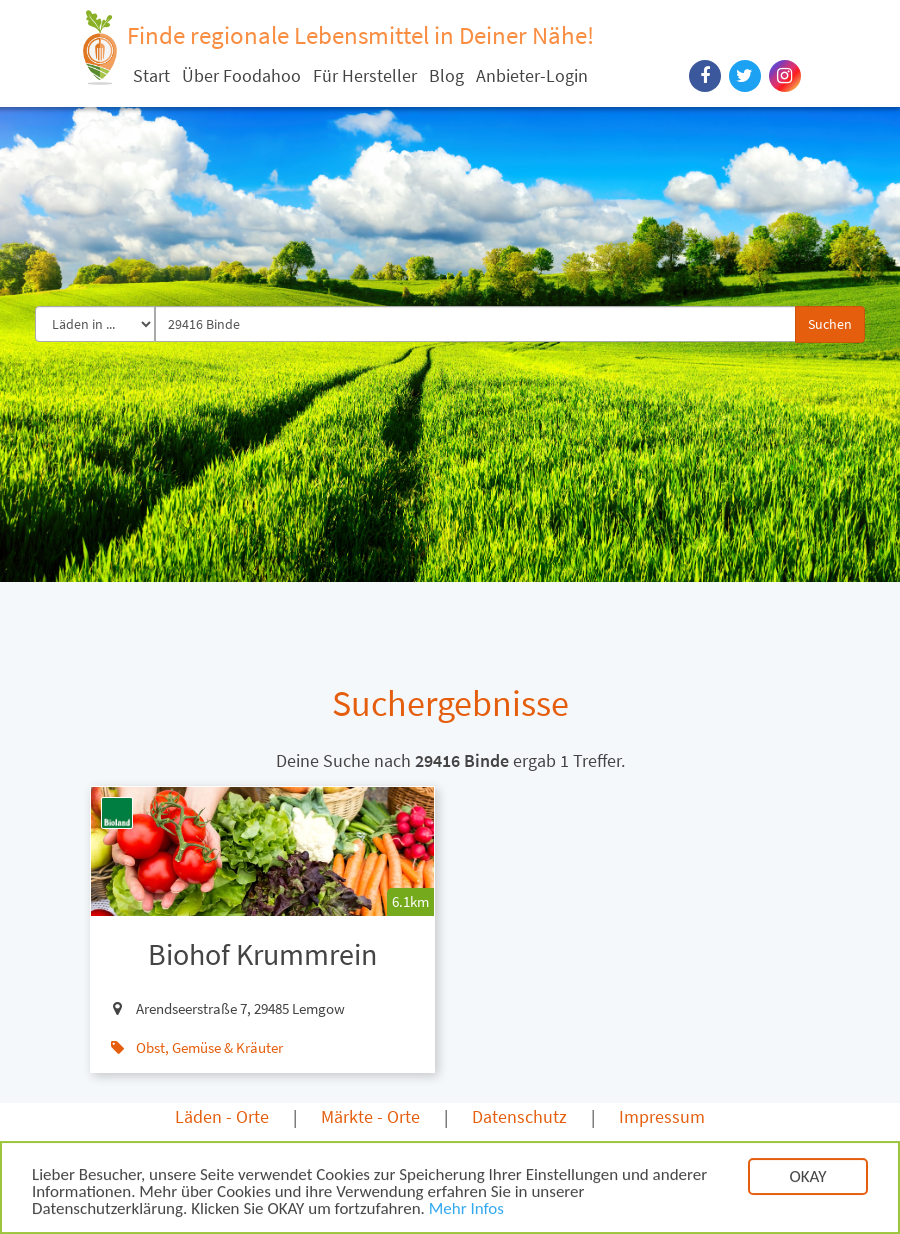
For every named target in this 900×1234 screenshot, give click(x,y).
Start (151, 75)
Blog (446, 75)
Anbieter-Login (532, 75)
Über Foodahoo (241, 75)
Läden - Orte (222, 1116)
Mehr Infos (466, 1210)
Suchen (830, 324)
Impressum (662, 1116)
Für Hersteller (365, 75)
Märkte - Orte (370, 1116)
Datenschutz (519, 1116)
